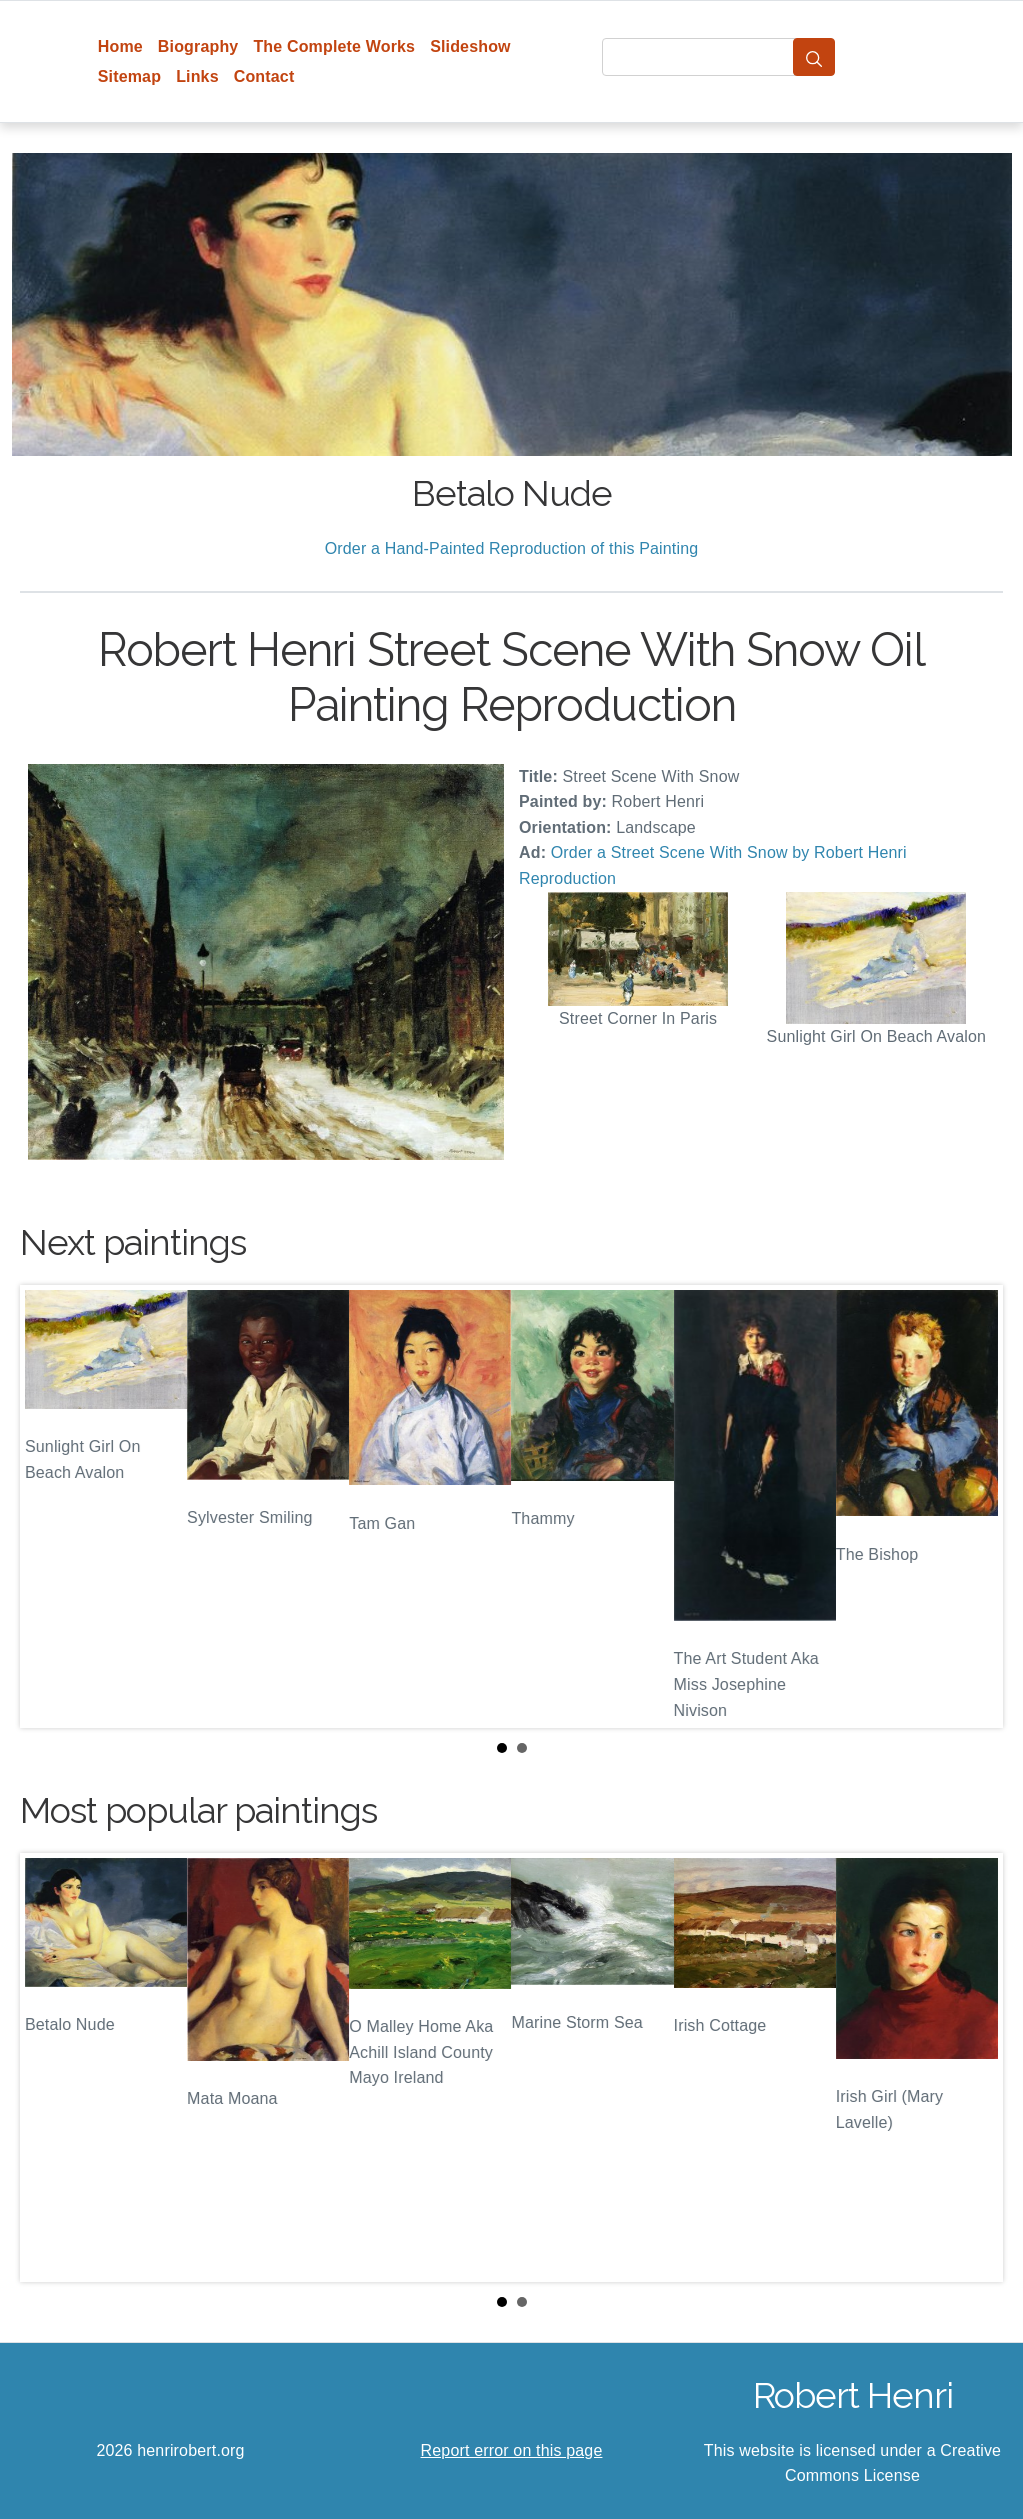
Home (120, 46)
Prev (51, 1506)
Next (972, 1506)
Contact (264, 76)
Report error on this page (512, 2450)
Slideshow (470, 46)
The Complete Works (334, 46)
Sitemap (129, 76)
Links (197, 76)
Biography (198, 46)
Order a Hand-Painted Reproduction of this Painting (512, 548)
